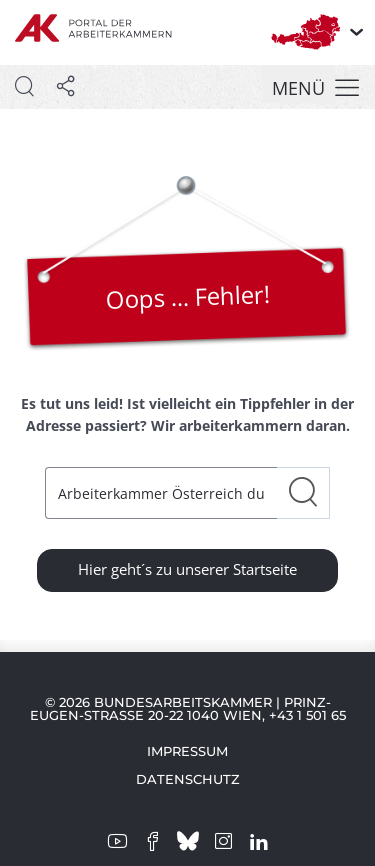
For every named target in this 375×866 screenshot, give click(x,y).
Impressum (187, 751)
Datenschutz (188, 779)
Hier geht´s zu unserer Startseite (187, 569)
